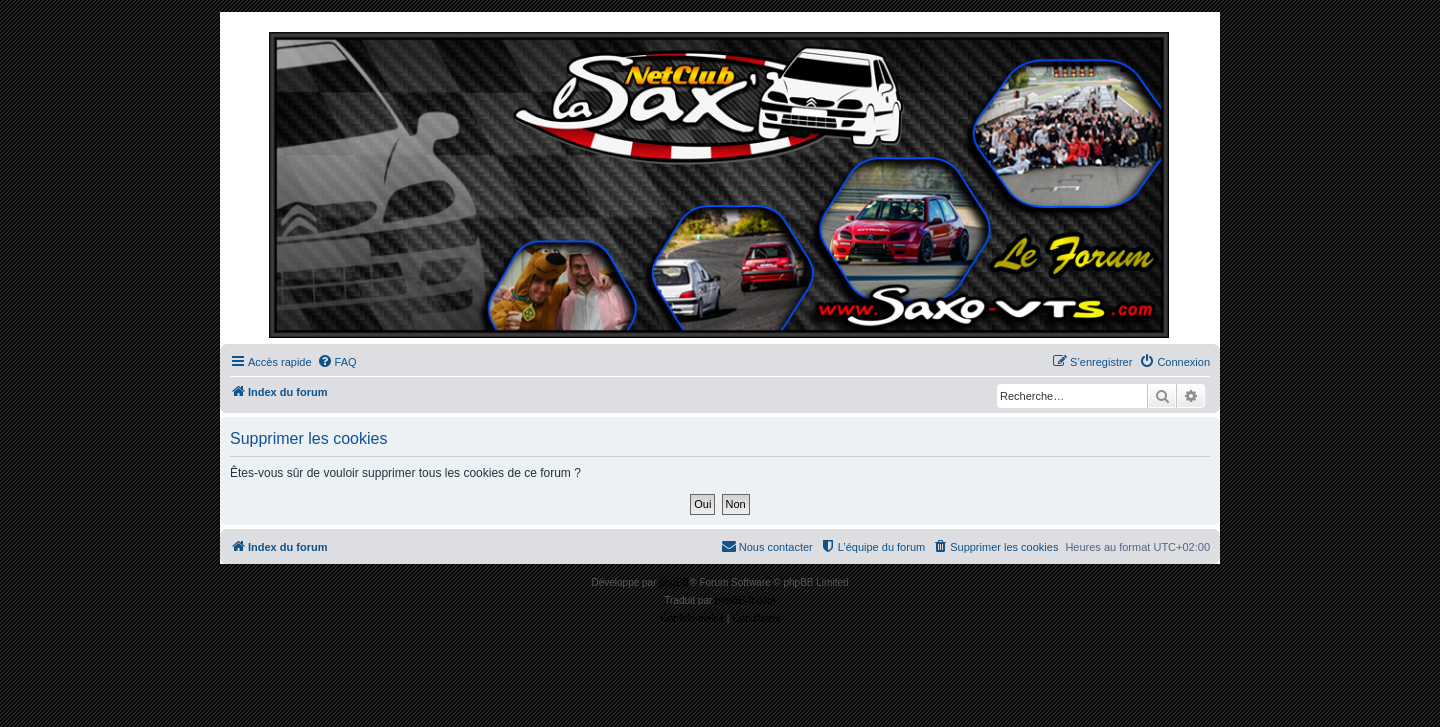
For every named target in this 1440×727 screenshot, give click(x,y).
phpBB (674, 582)
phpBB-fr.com (745, 600)
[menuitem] (337, 362)
